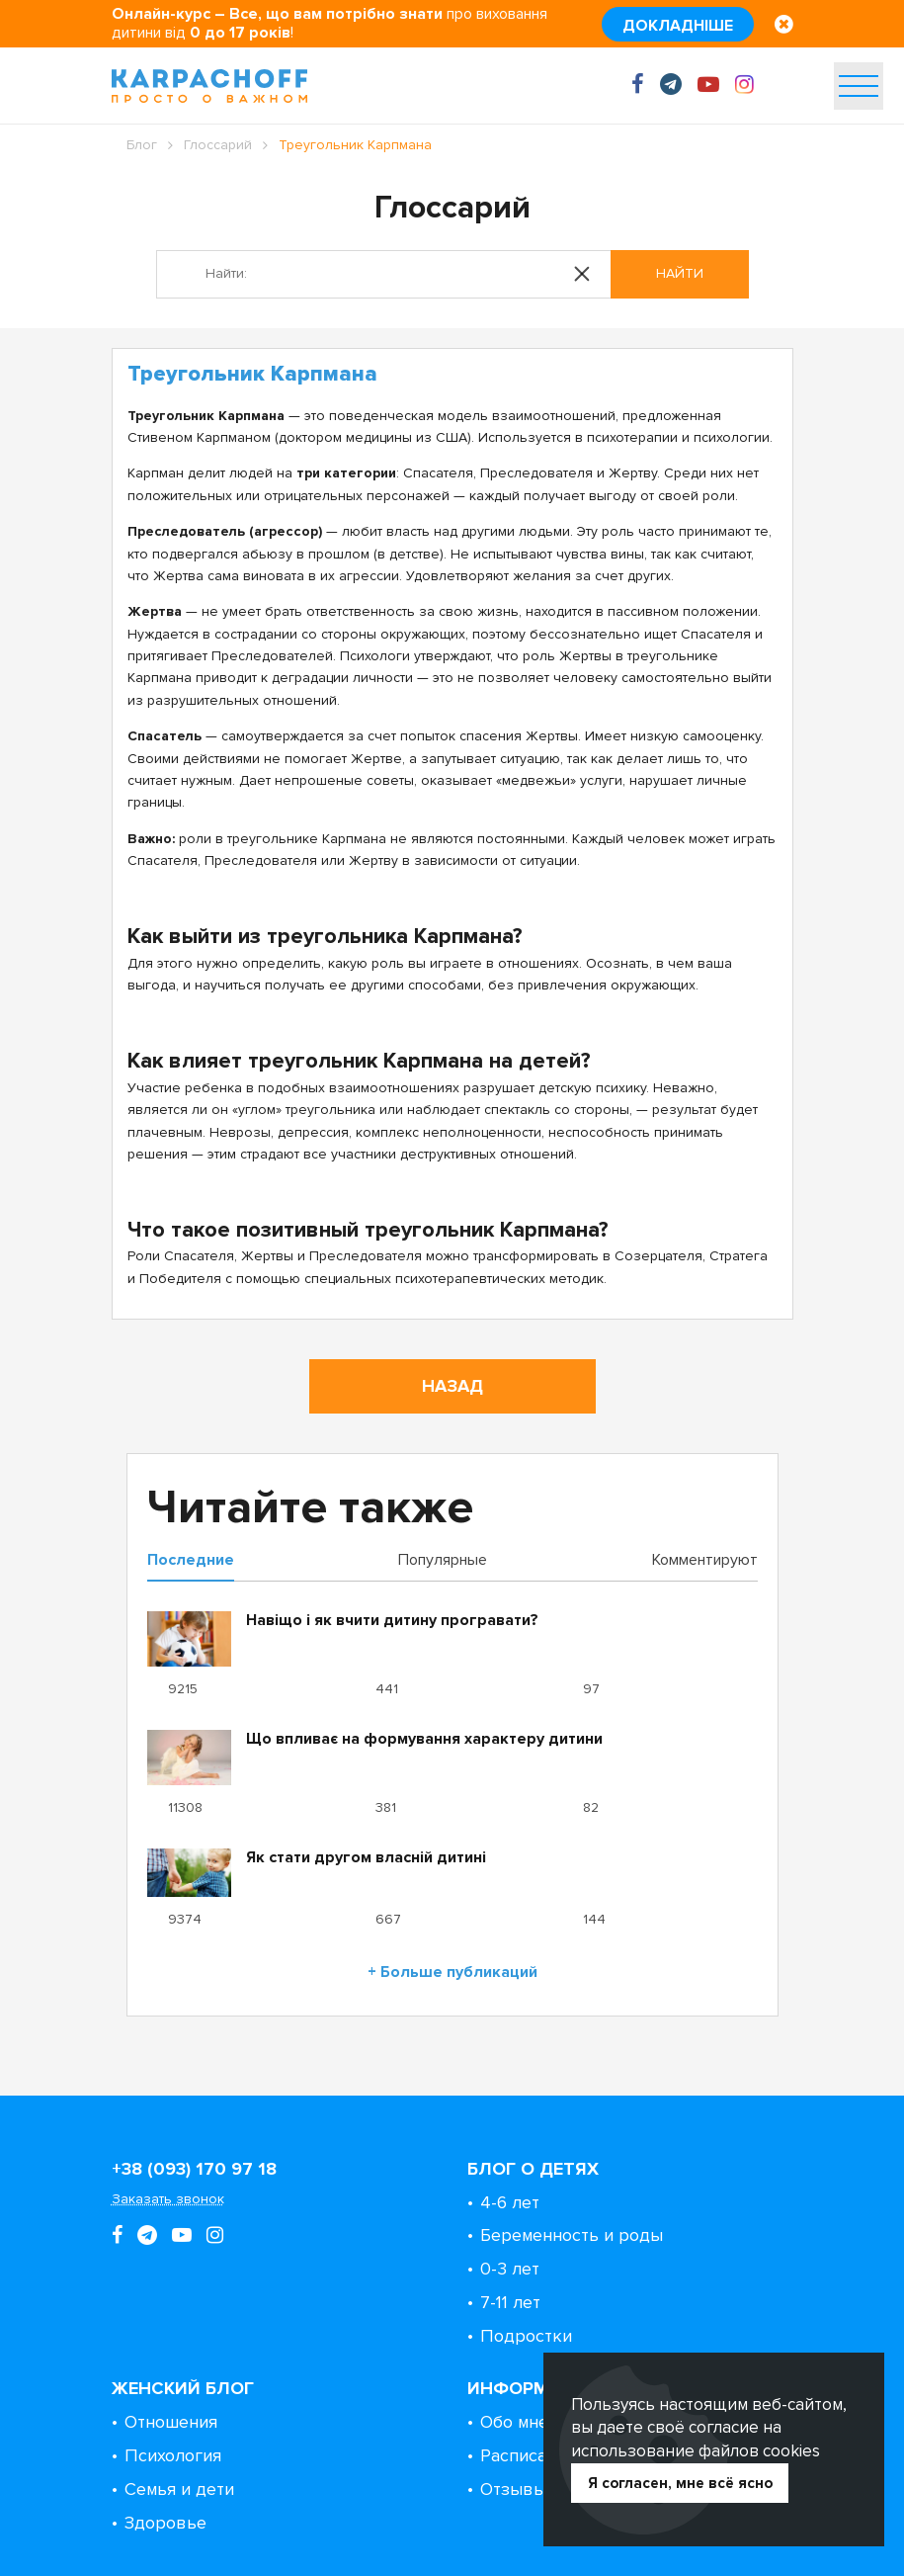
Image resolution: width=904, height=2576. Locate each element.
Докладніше (677, 26)
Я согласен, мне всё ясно (680, 2483)
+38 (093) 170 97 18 (194, 2169)
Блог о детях (533, 2169)
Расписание (528, 2455)
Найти (679, 273)
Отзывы (513, 2489)
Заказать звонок (168, 2198)
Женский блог (183, 2388)
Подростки (526, 2336)
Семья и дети (179, 2489)
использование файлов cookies (695, 2451)
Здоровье (165, 2522)
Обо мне (514, 2422)
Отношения (170, 2422)
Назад (452, 1386)
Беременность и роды (571, 2235)
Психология (172, 2455)
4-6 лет (509, 2202)
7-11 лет (510, 2302)
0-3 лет (509, 2268)
